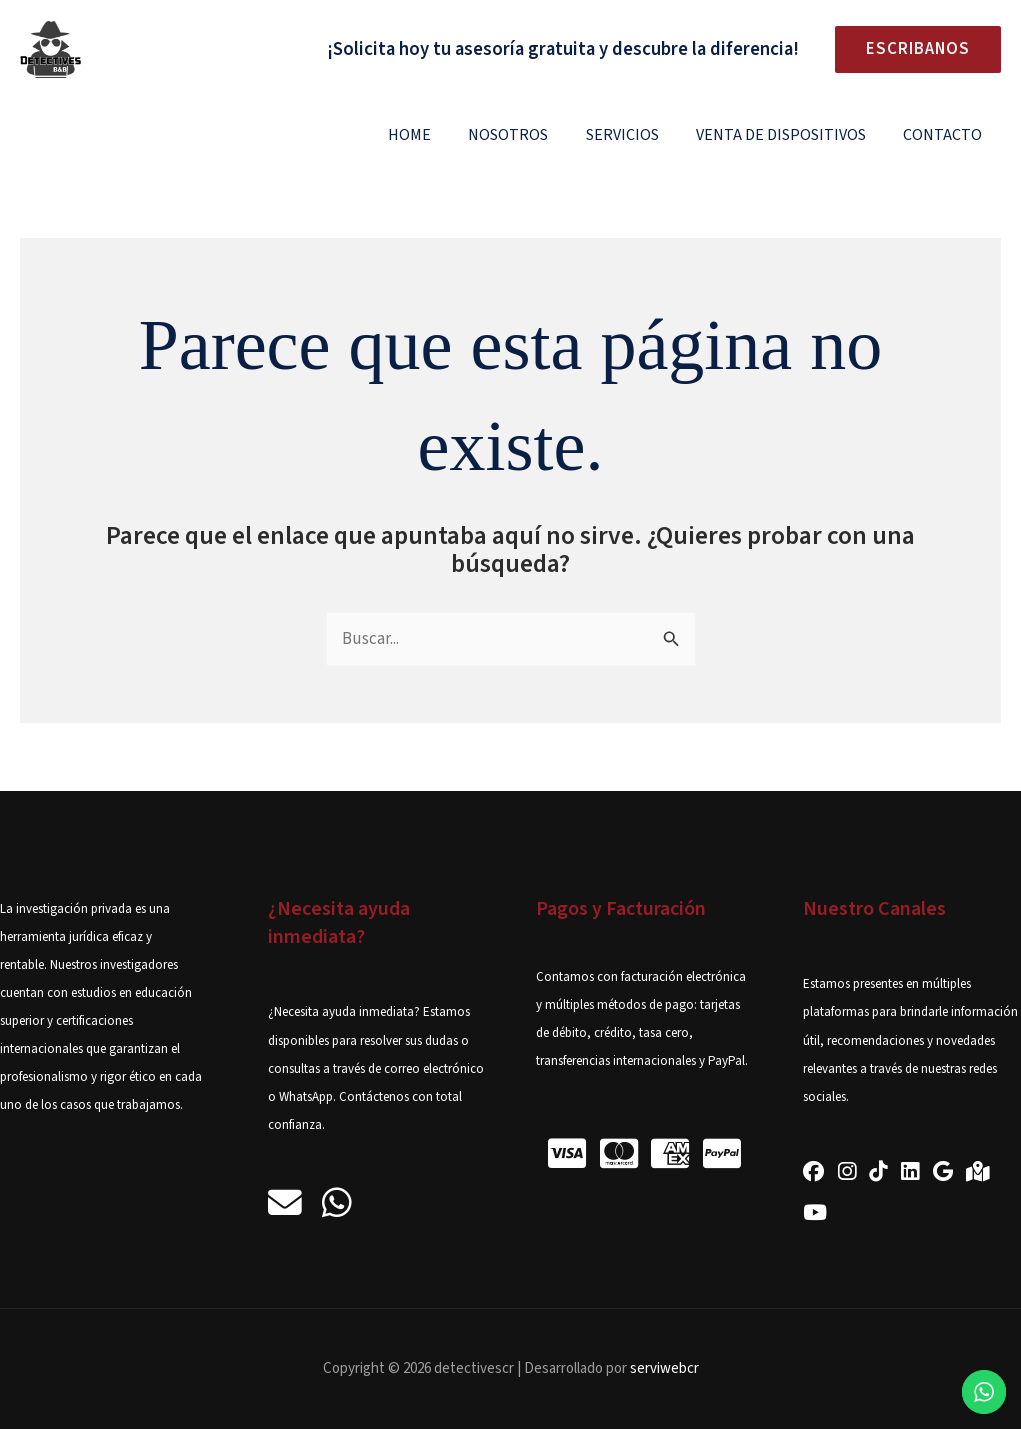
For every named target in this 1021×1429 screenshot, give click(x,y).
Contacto (945, 135)
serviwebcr (664, 1368)
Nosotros (527, 135)
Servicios (635, 135)
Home (433, 135)
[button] (910, 49)
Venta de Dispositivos (789, 135)
